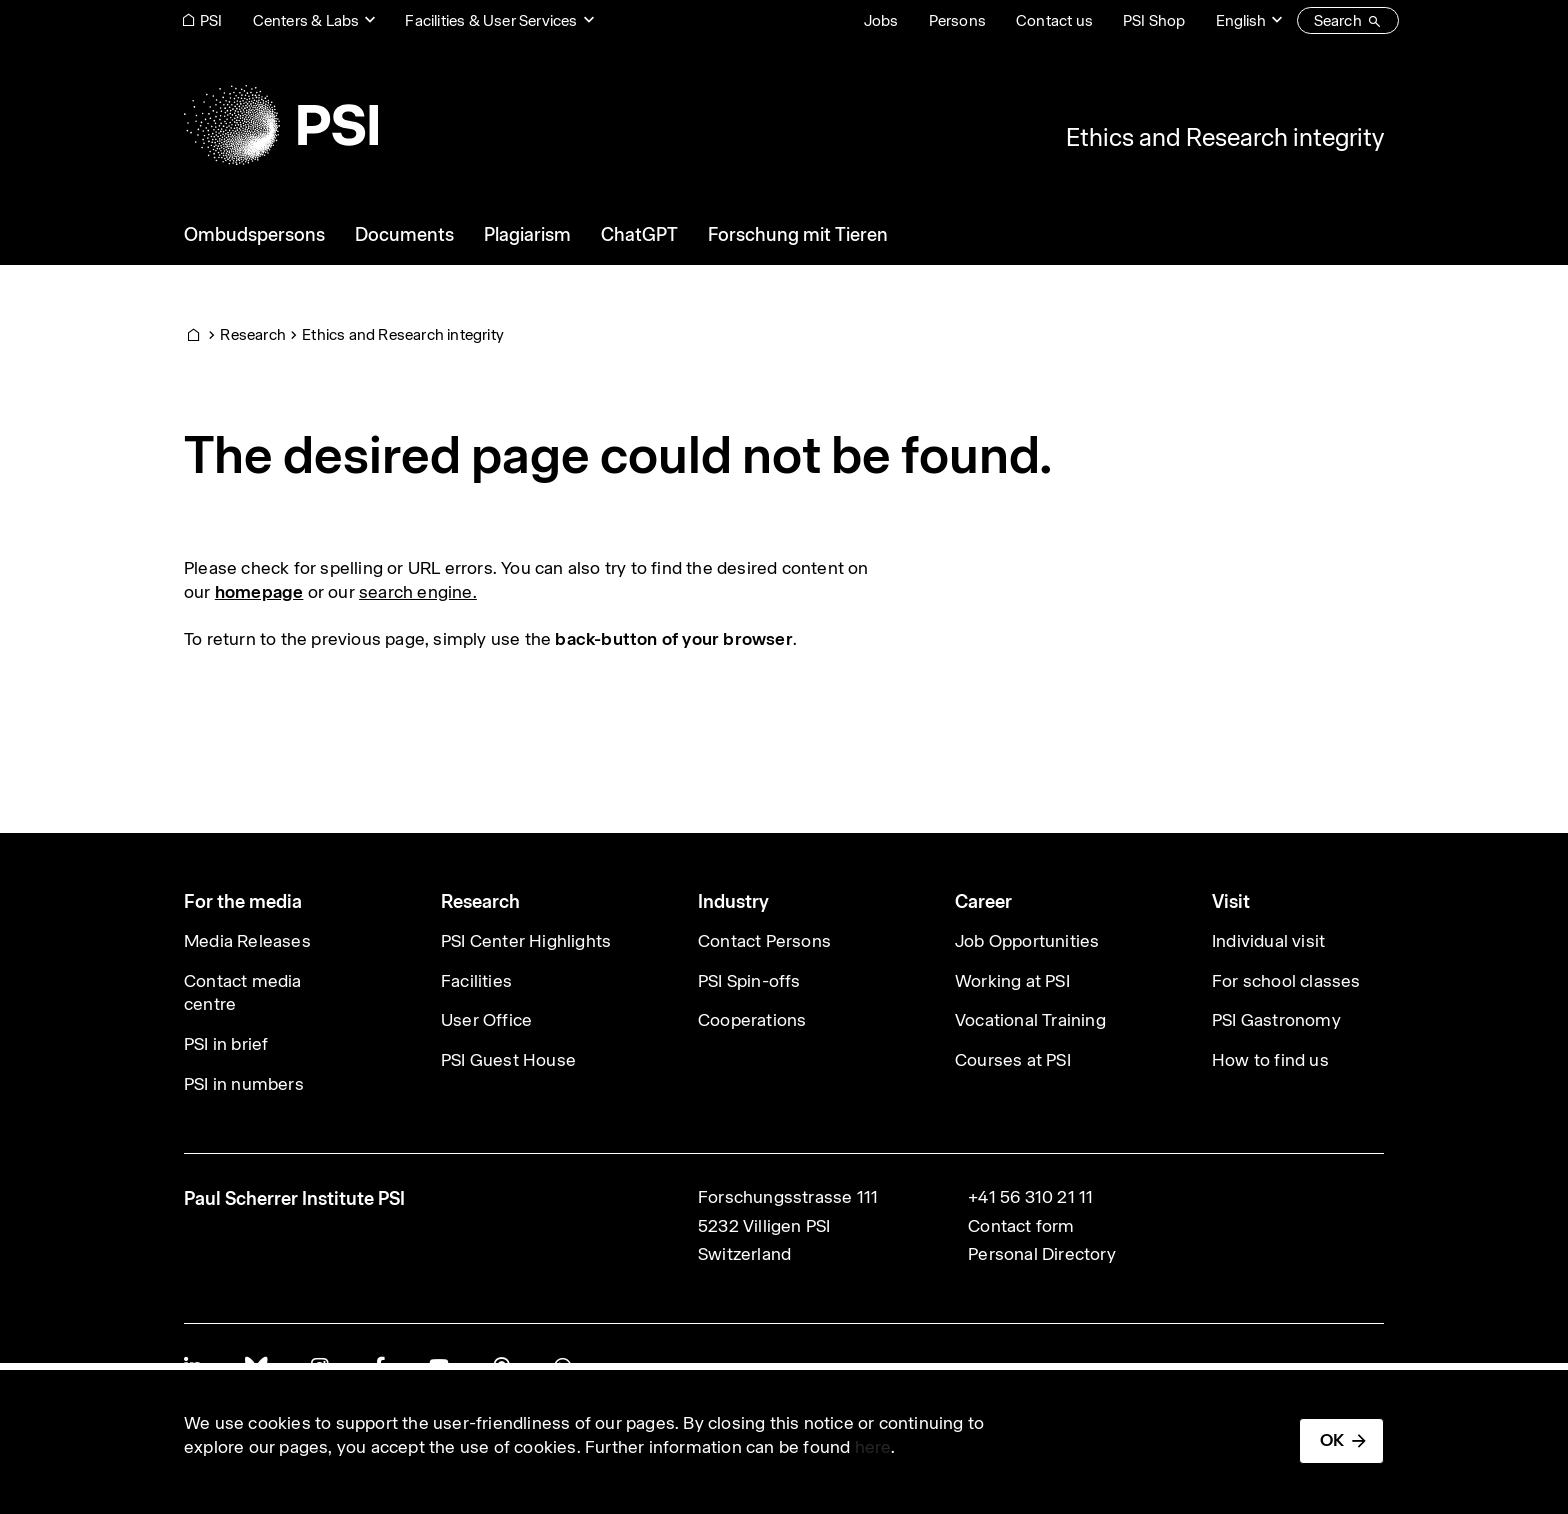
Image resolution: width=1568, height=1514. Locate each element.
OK (1332, 1440)
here (873, 1447)
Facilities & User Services (491, 20)
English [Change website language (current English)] (1241, 20)
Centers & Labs (306, 20)
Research (253, 334)
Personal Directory (1042, 1254)
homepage (259, 592)
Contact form (1021, 1226)
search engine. (418, 592)
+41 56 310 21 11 (1030, 1197)
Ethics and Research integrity (1225, 137)
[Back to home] (281, 125)
